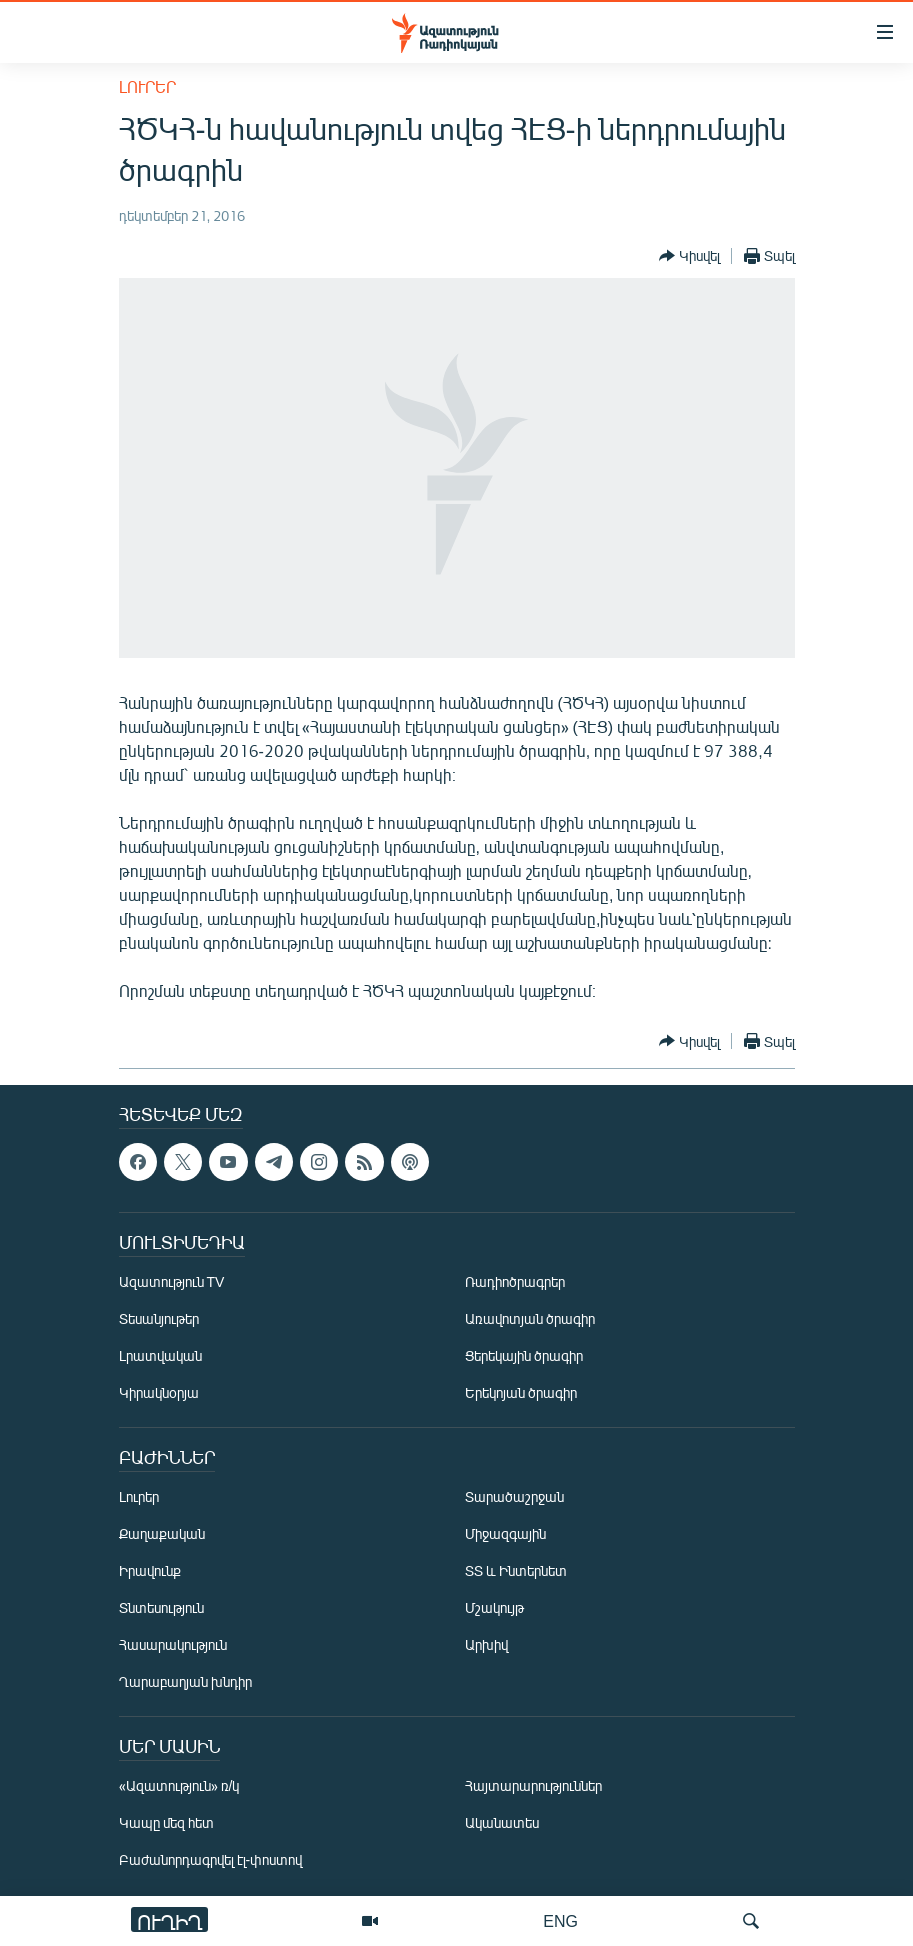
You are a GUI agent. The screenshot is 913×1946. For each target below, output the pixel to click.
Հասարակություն (173, 1644)
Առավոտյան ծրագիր (530, 1318)
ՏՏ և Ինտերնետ (516, 1570)
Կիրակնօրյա (159, 1392)
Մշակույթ (494, 1607)
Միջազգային (505, 1533)
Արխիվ (486, 1644)
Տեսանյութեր (159, 1318)
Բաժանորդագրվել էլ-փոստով (211, 1859)
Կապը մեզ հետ (166, 1822)
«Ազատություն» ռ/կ (179, 1785)
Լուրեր (147, 86)
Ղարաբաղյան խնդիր (185, 1681)
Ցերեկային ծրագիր (524, 1355)
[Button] (689, 256)
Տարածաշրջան (514, 1496)
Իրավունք (150, 1570)
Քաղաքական (162, 1533)
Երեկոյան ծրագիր (521, 1392)
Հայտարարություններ (533, 1785)
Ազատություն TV (172, 1281)
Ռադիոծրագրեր (515, 1281)
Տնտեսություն (161, 1607)
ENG (560, 1920)
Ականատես (502, 1822)
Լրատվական (160, 1355)
